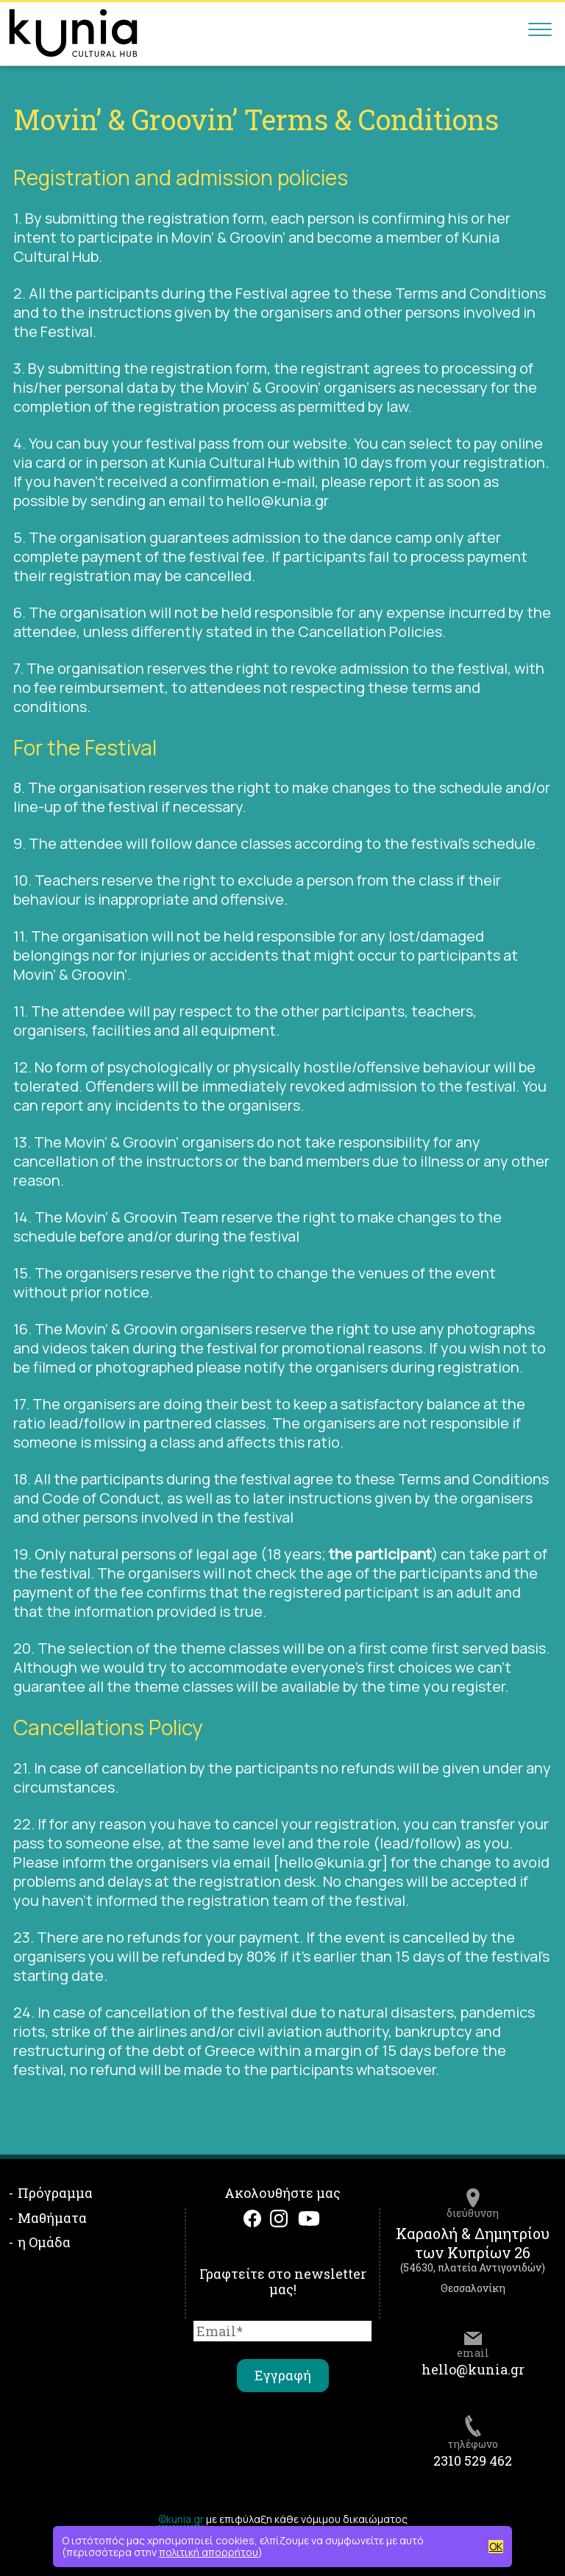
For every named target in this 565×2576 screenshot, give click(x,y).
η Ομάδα (44, 2242)
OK (495, 2546)
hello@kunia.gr (473, 2369)
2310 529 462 (472, 2460)
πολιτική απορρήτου (208, 2552)
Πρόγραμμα (55, 2193)
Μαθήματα (52, 2218)
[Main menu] (540, 32)
